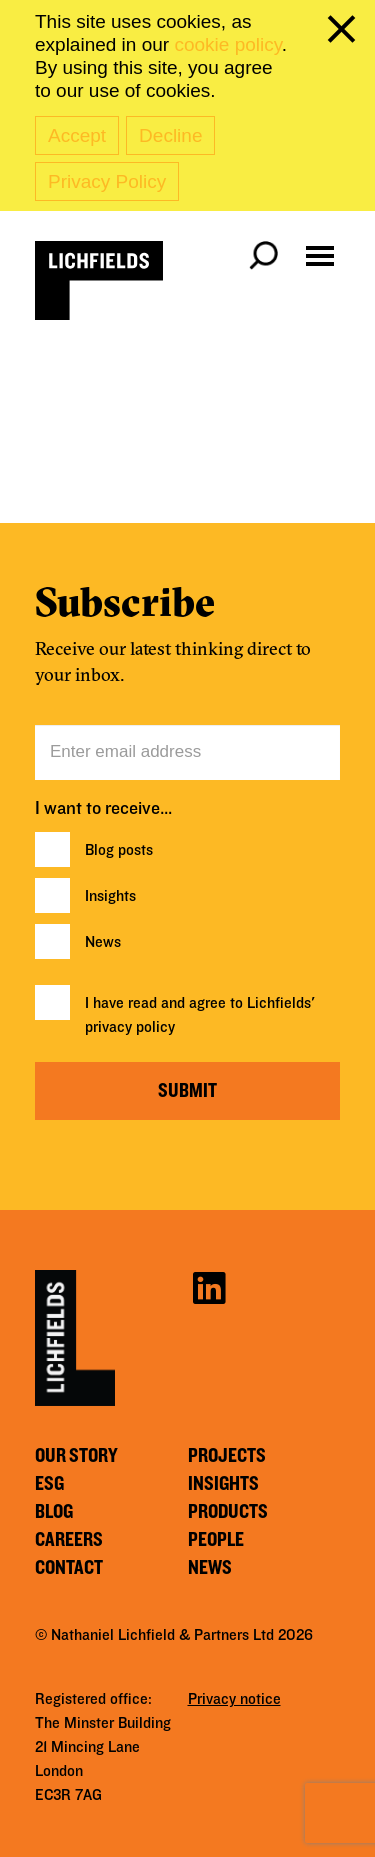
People (216, 1540)
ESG (49, 1484)
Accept (77, 135)
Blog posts (119, 850)
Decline (170, 135)
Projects (227, 1456)
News (103, 942)
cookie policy (227, 44)
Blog (54, 1512)
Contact (69, 1568)
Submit (187, 1091)
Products (228, 1512)
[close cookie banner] (345, 33)
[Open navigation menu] (320, 256)
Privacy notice (234, 1699)
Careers (69, 1540)
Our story (76, 1456)
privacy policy (130, 1027)
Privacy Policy (107, 181)
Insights (110, 896)
